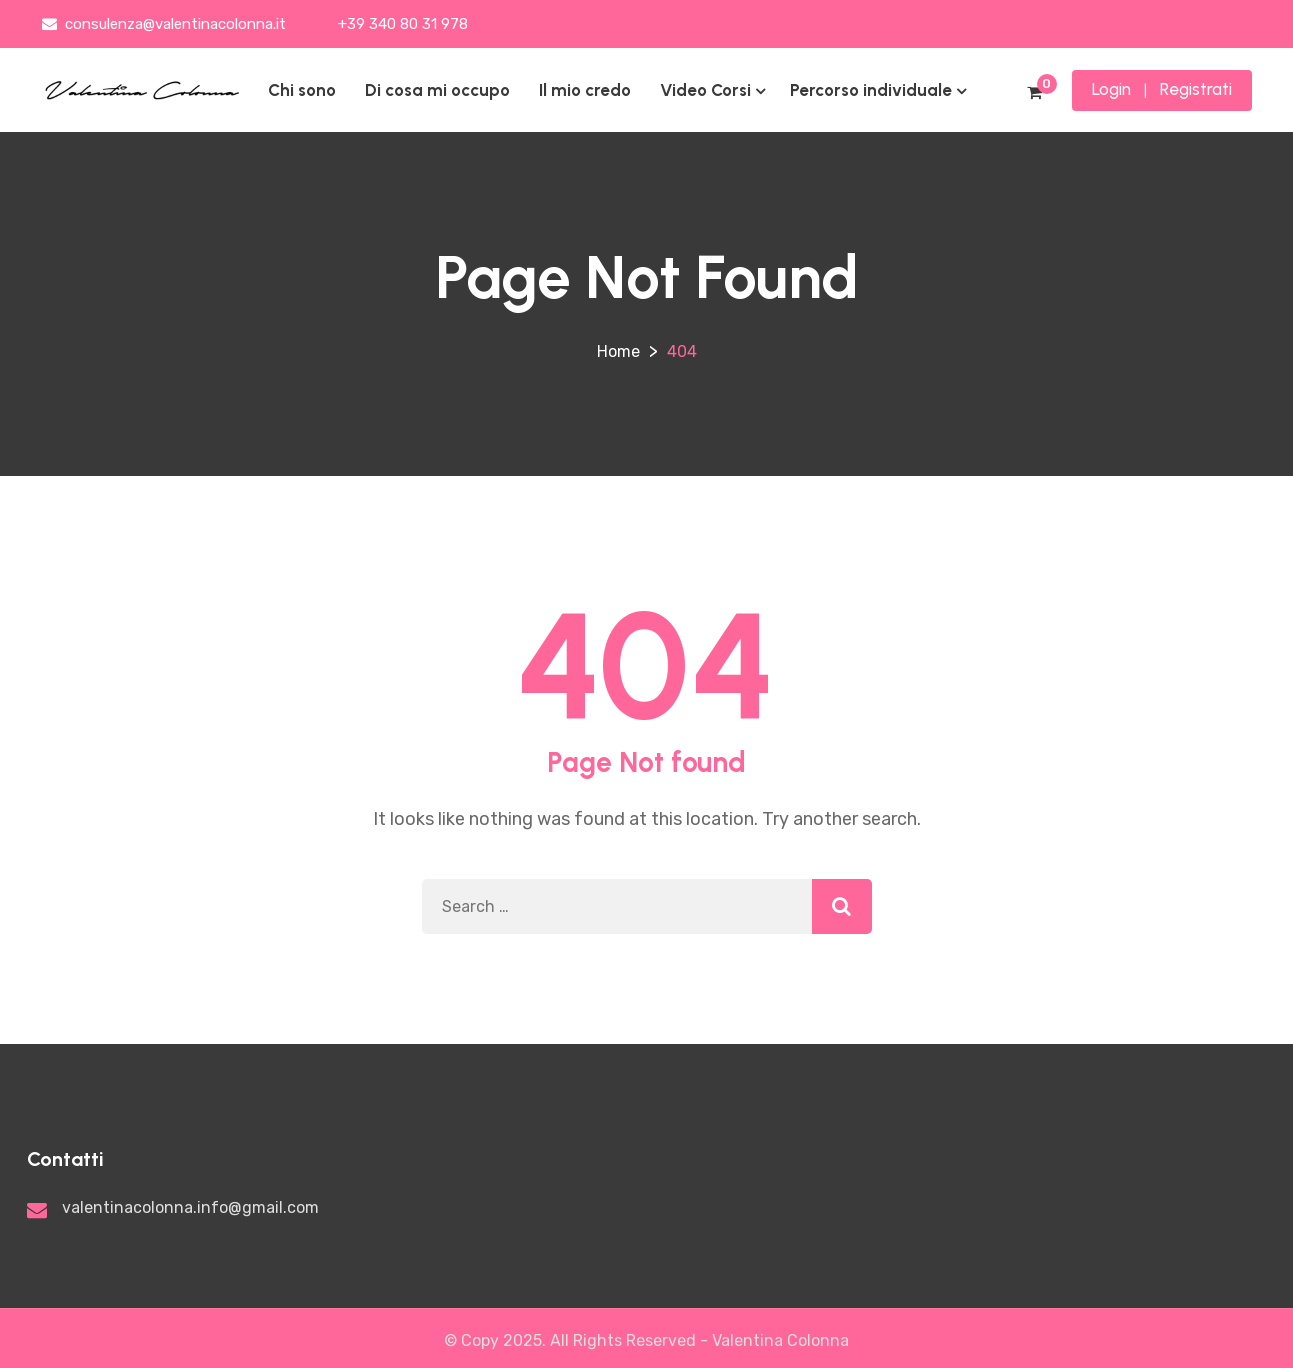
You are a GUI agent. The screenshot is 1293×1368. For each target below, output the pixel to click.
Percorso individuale (871, 90)
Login (1111, 89)
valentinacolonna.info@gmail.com (190, 1207)
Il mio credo (585, 90)
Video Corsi (705, 90)
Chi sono (302, 90)
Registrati (1196, 89)
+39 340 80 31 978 (401, 24)
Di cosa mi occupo (437, 90)
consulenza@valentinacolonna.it (164, 24)
